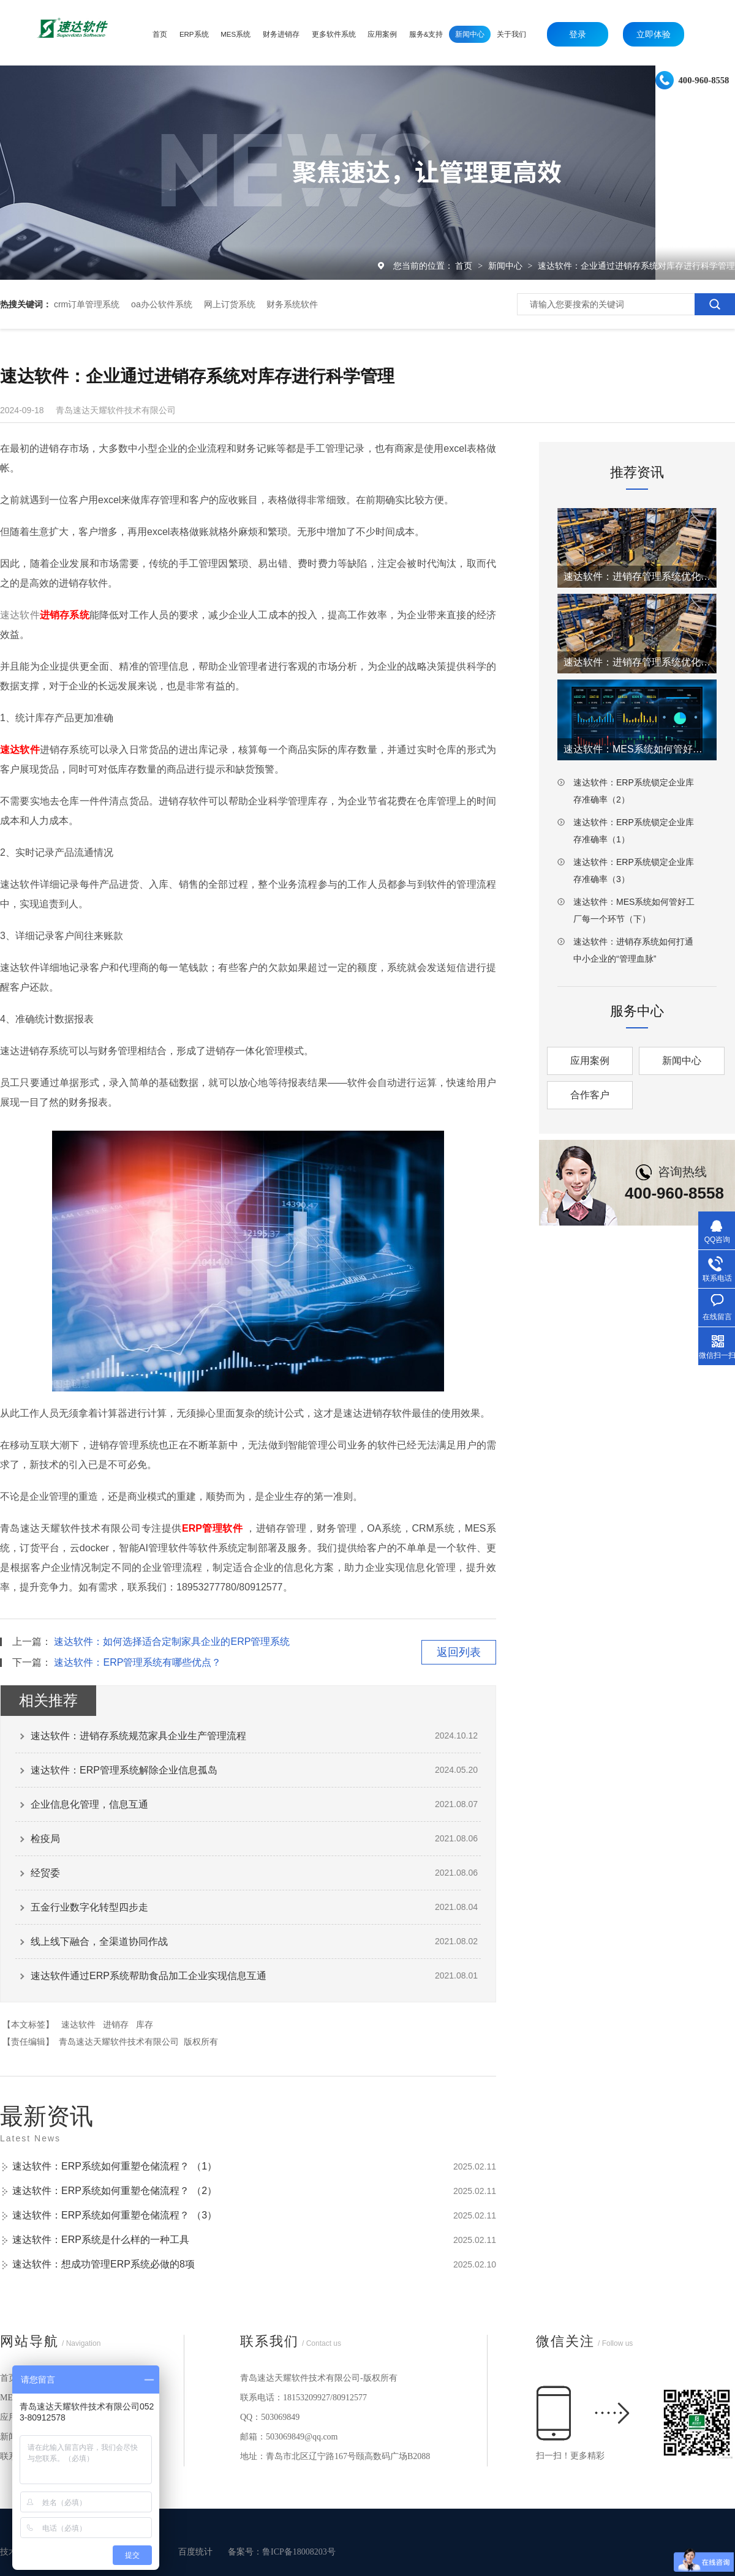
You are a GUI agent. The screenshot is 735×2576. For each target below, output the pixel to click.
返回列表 (459, 1652)
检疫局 (45, 1838)
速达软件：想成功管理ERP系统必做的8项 (103, 2264)
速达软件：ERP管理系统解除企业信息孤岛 (124, 1770)
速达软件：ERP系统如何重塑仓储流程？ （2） (114, 2190)
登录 (577, 34)
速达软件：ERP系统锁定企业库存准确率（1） (633, 830)
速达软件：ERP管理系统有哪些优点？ (137, 1662)
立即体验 (653, 34)
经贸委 (45, 1873)
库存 (144, 2024)
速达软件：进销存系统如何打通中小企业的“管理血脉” (633, 950)
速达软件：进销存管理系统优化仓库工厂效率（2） (637, 576)
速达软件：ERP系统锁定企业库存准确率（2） (633, 790)
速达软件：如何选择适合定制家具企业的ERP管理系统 (172, 1641)
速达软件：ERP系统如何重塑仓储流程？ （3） (114, 2215)
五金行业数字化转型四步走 (89, 1907)
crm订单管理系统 (86, 304)
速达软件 (78, 2024)
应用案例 (589, 1060)
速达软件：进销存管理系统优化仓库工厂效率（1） (637, 662)
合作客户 (589, 1095)
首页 (465, 266)
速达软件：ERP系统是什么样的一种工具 (100, 2239)
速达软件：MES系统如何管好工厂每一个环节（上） (637, 749)
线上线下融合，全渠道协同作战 (99, 1941)
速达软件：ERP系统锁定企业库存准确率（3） (633, 870)
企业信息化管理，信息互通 (89, 1804)
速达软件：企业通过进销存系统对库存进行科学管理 (636, 266)
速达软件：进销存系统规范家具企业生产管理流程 (138, 1736)
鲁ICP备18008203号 (299, 2551)
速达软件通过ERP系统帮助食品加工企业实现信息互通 (148, 1976)
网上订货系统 (229, 304)
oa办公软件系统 (161, 304)
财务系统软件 (292, 304)
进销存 (116, 2024)
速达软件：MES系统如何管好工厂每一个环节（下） (634, 910)
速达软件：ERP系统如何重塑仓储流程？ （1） (114, 2166)
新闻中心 (506, 266)
